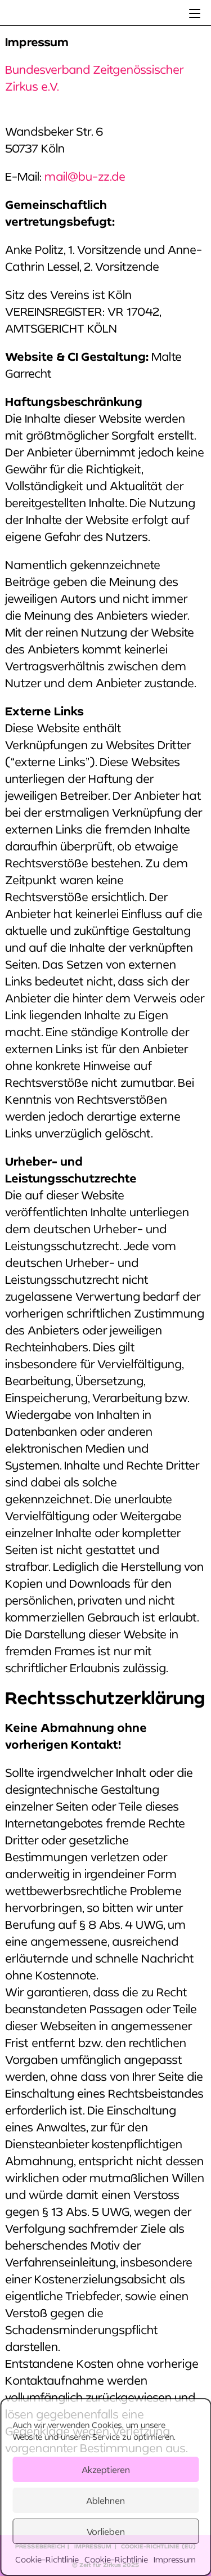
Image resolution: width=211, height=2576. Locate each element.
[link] (194, 12)
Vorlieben (106, 2531)
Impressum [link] (175, 2559)
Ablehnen (105, 2501)
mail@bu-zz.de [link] (84, 176)
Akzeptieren (106, 2470)
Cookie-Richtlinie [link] (47, 2559)
